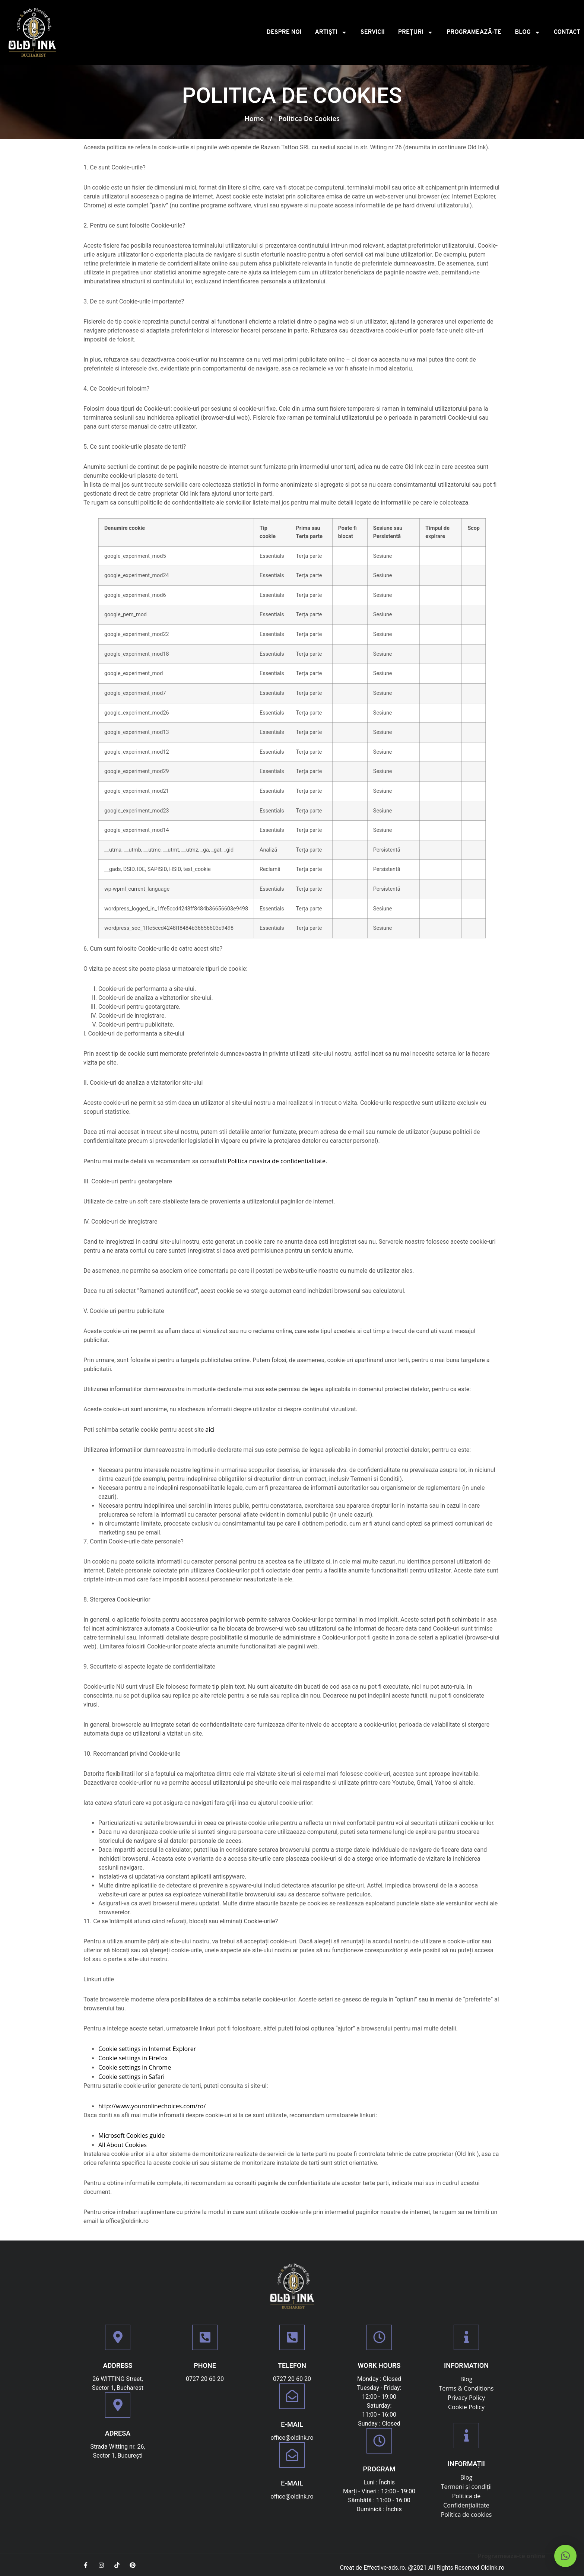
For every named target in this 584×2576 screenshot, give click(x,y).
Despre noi (284, 32)
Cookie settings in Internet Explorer (147, 2049)
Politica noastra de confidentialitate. (277, 1161)
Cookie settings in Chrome (134, 2067)
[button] (565, 2556)
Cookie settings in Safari (131, 2077)
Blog (527, 32)
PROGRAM (379, 2469)
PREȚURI (415, 32)
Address (117, 2365)
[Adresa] (117, 2405)
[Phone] (205, 2337)
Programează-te (474, 32)
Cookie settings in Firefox (133, 2058)
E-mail (292, 2424)
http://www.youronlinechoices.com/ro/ (152, 2106)
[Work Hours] (379, 2337)
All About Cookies (122, 2145)
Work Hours (379, 2365)
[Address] (117, 2337)
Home (254, 118)
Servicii (373, 32)
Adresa (117, 2433)
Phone (205, 2365)
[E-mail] (292, 2396)
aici (210, 1429)
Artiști (331, 32)
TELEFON (292, 2365)
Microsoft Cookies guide (131, 2135)
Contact (567, 32)
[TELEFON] (292, 2337)
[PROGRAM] (379, 2440)
